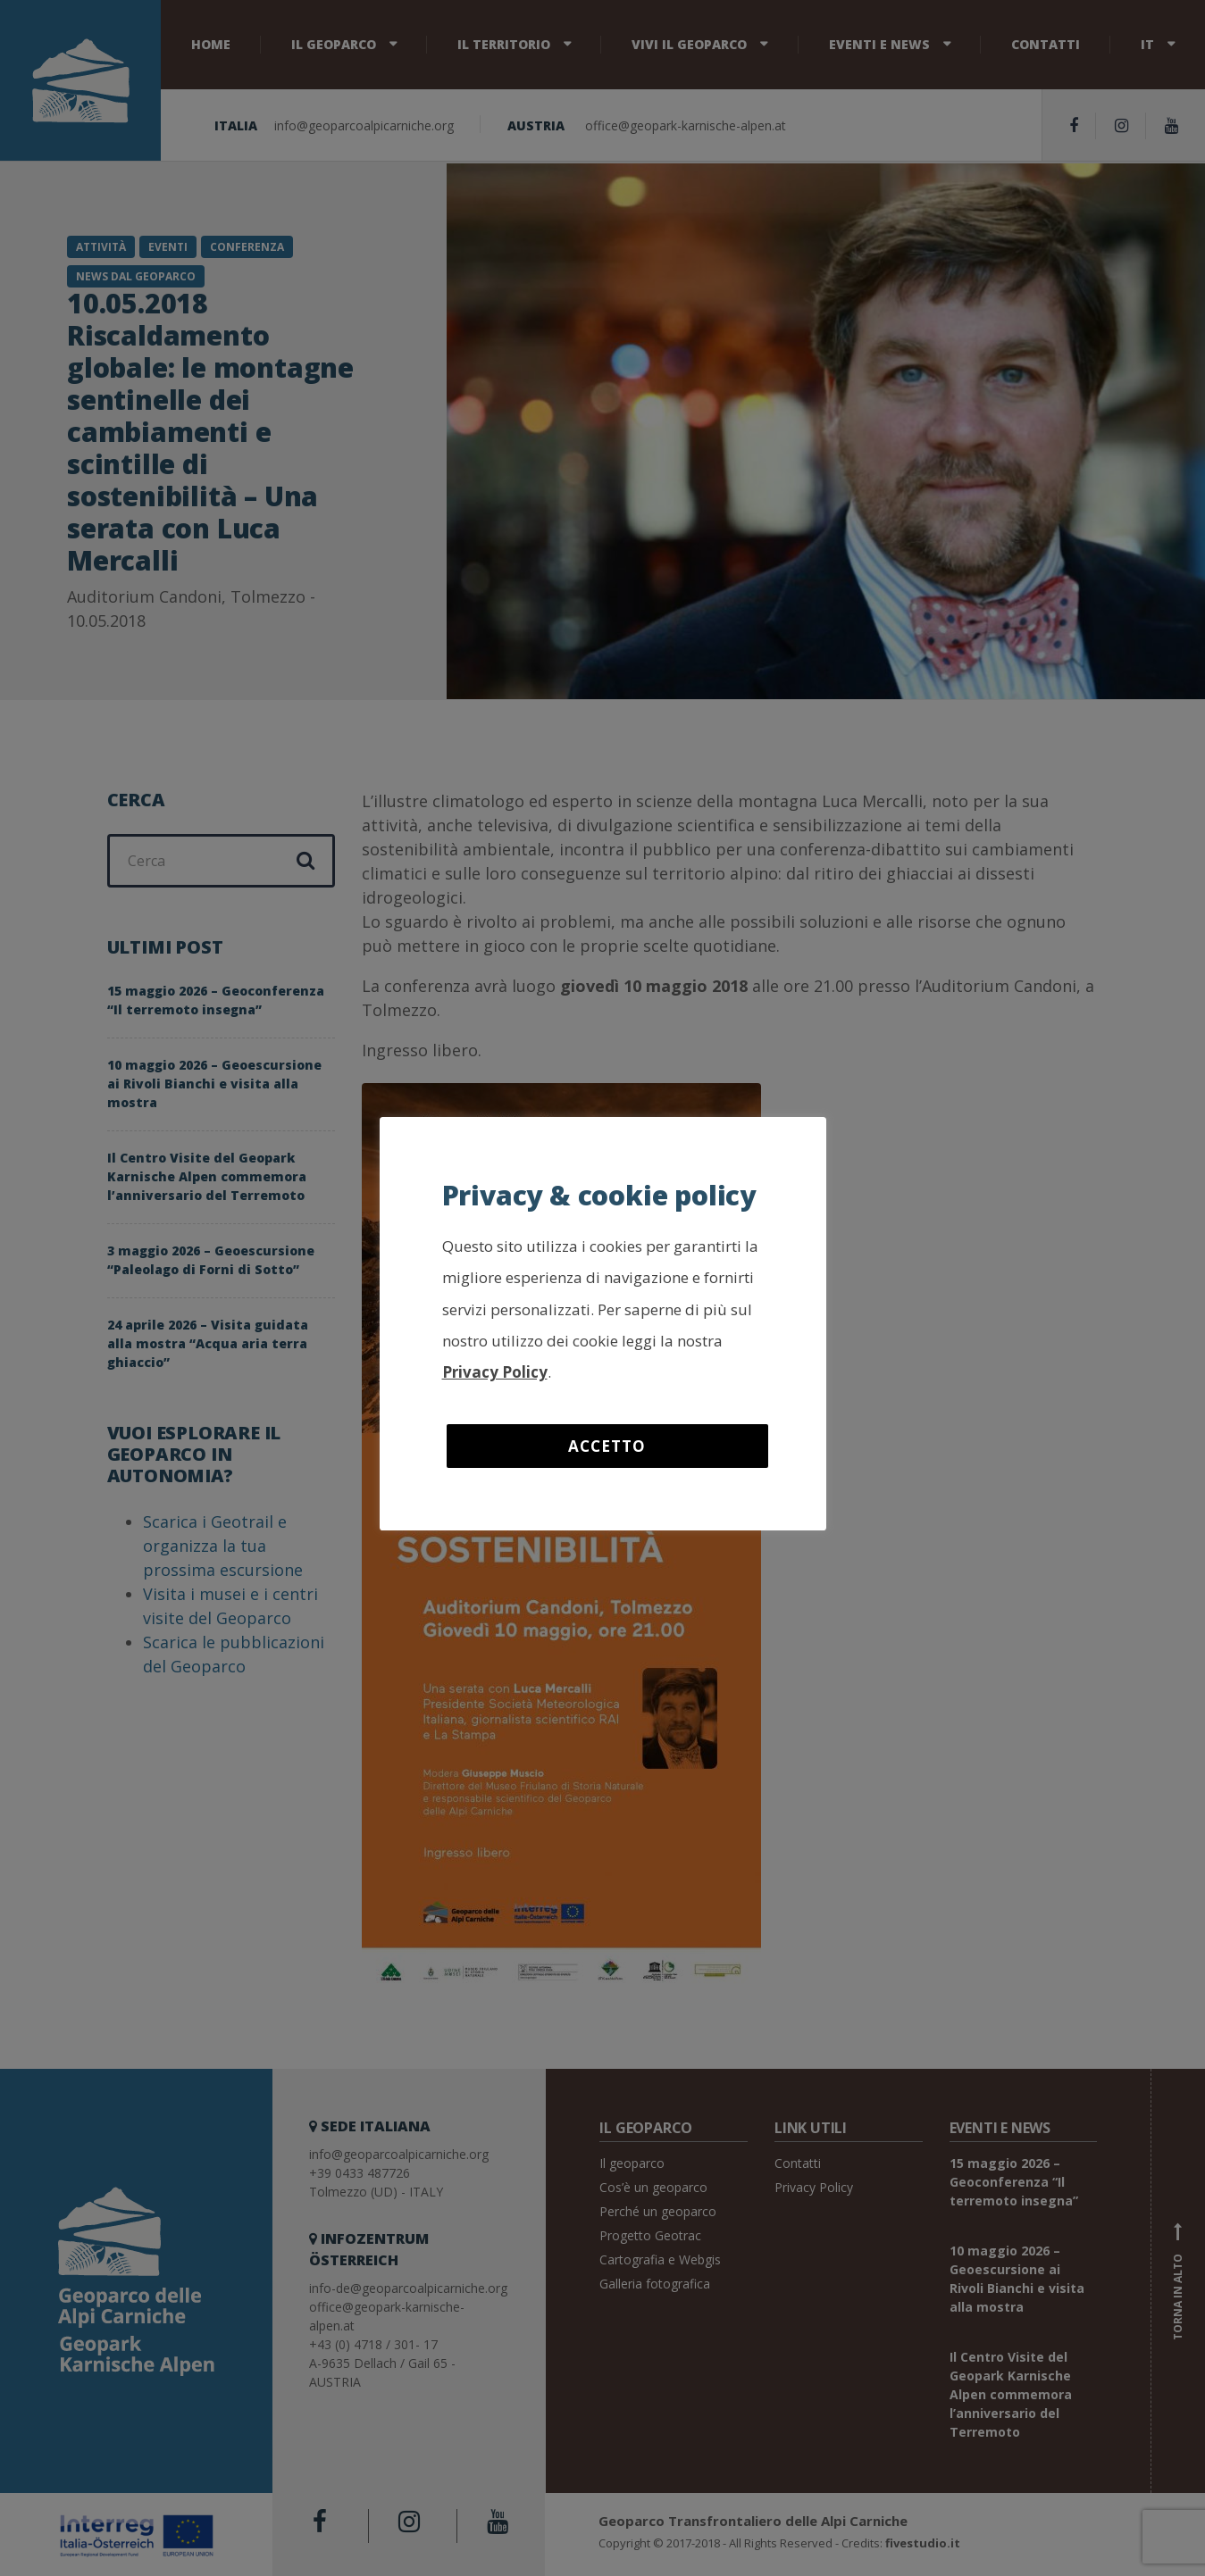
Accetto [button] (607, 1446)
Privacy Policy (495, 1372)
